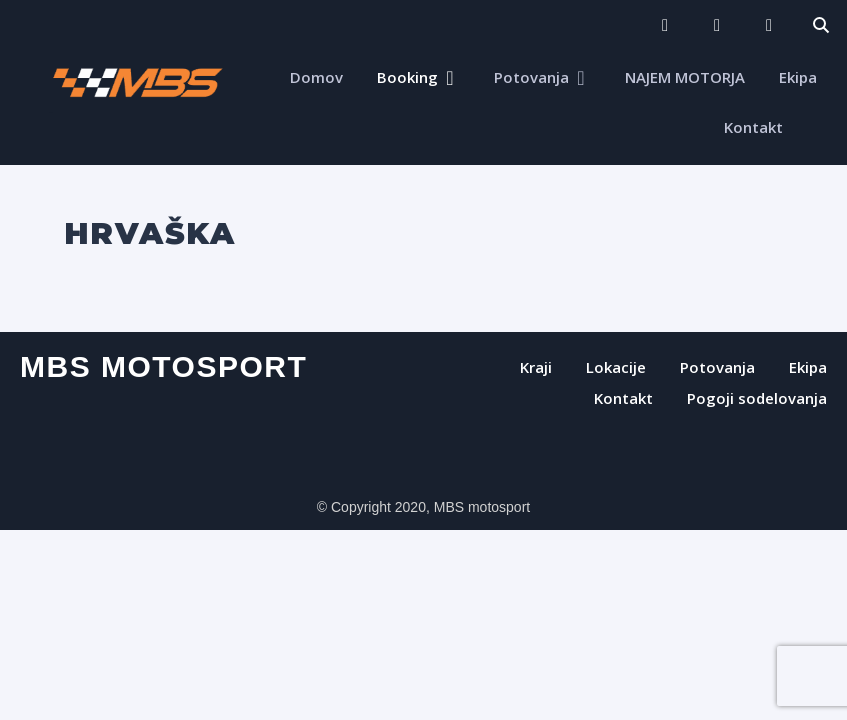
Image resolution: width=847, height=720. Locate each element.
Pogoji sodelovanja (757, 398)
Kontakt (753, 127)
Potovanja (531, 77)
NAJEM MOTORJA (685, 77)
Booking (407, 77)
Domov (316, 77)
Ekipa (798, 77)
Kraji (536, 367)
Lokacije (616, 367)
